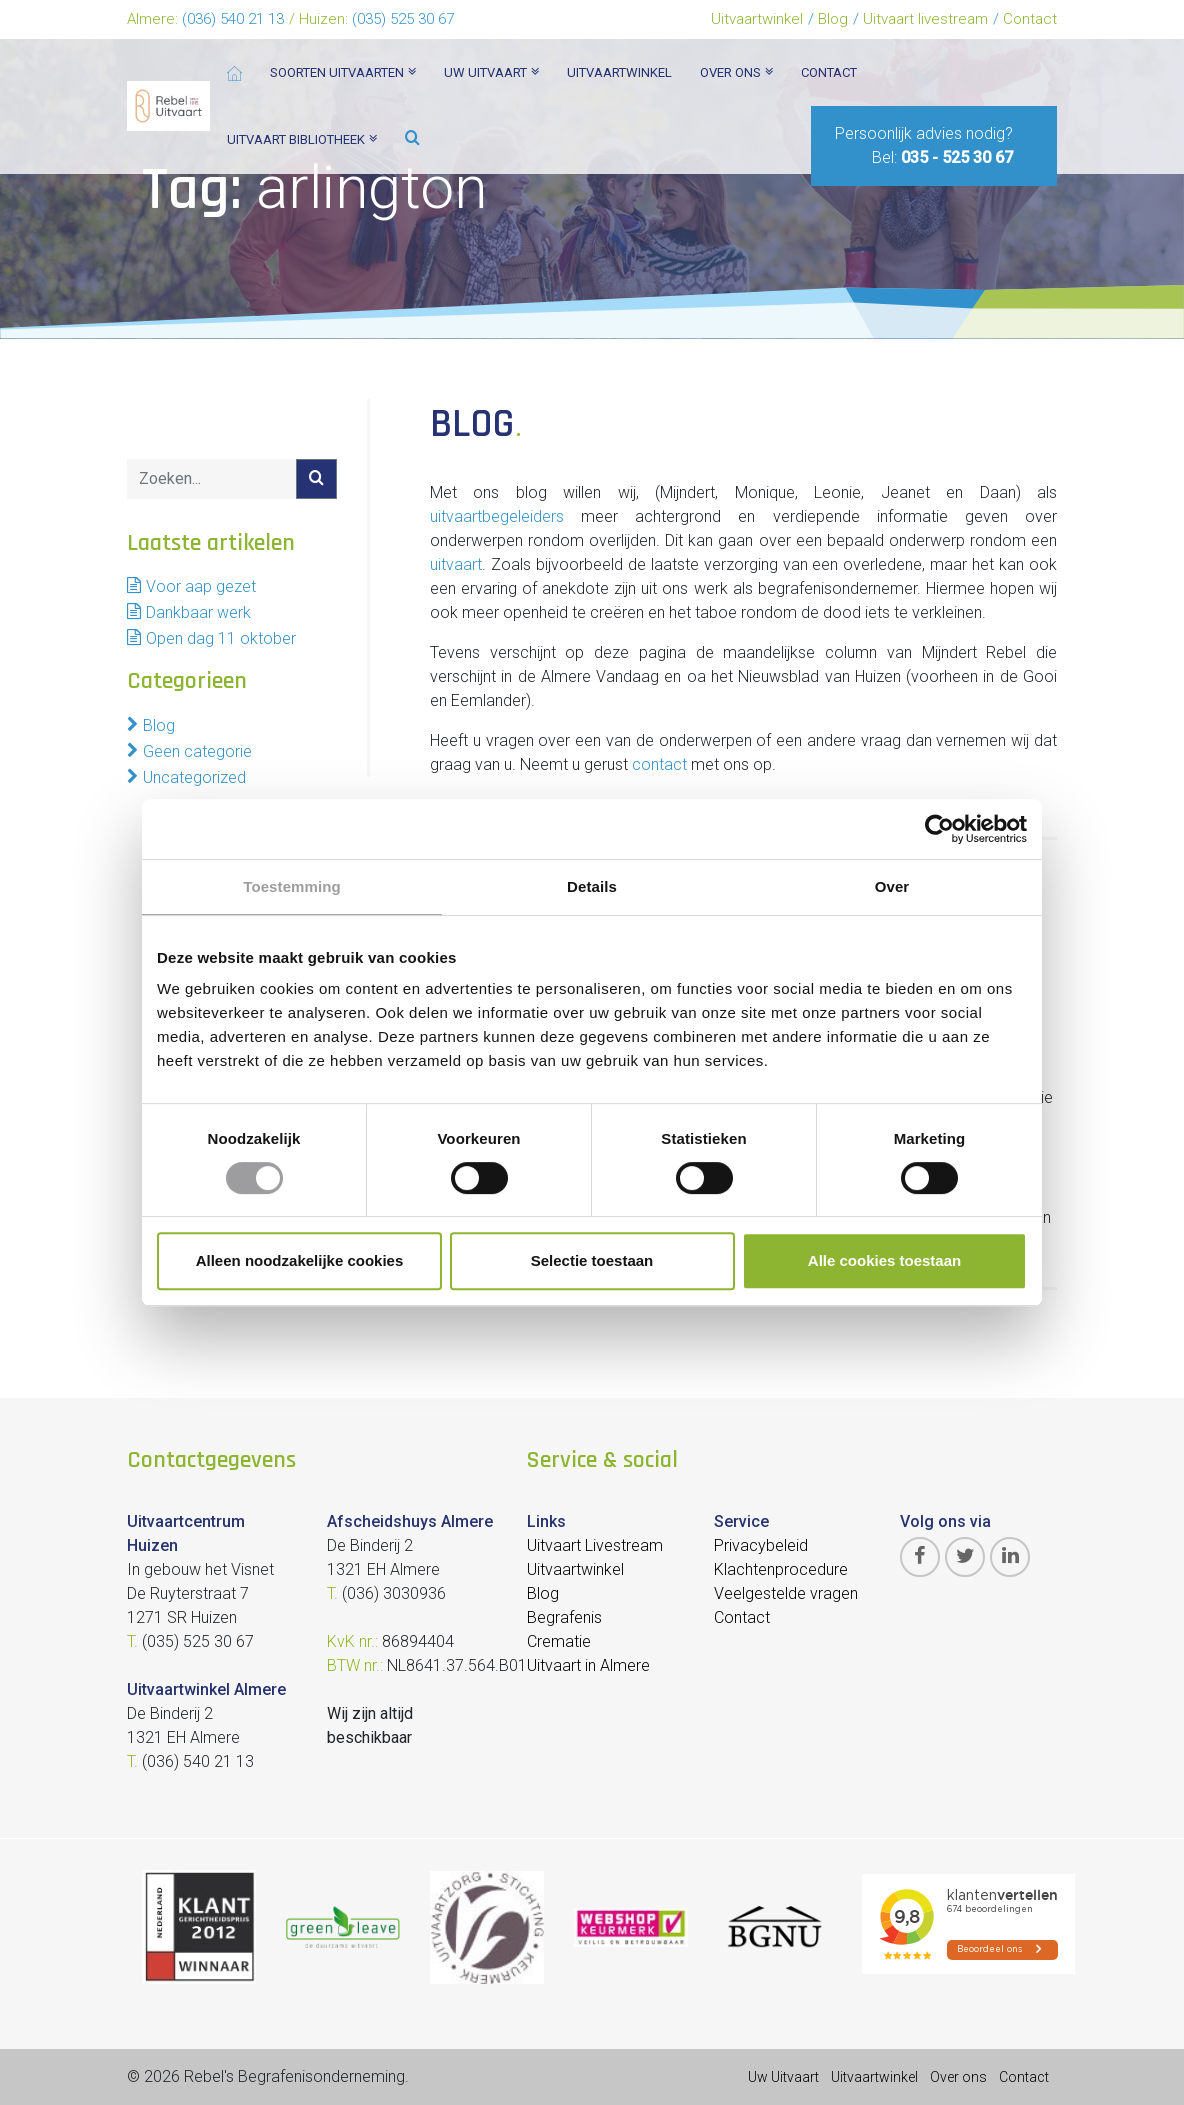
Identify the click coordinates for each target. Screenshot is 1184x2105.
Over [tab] (892, 886)
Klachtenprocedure (781, 1569)
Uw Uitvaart (783, 2077)
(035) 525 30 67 (403, 19)
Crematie (559, 1641)
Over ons (958, 2077)
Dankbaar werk (198, 612)
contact (659, 764)
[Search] (212, 479)
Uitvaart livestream (925, 19)
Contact (1030, 19)
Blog (833, 19)
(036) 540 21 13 (233, 19)
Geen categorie (197, 751)
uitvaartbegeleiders (497, 516)
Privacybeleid (761, 1545)
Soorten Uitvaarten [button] (343, 72)
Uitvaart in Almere (588, 1665)
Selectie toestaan (592, 1260)
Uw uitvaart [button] (491, 72)
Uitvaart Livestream (595, 1545)
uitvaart (456, 564)
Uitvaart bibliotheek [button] (302, 139)
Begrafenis (564, 1617)
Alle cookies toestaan (884, 1260)
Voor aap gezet (201, 586)
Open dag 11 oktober (221, 638)
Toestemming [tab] (292, 886)
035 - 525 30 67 (957, 157)
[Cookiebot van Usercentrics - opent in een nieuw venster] (939, 829)
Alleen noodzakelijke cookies (300, 1260)
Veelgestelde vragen (786, 1593)
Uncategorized (194, 777)
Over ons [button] (736, 72)
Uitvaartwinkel (757, 19)
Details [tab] (592, 886)
